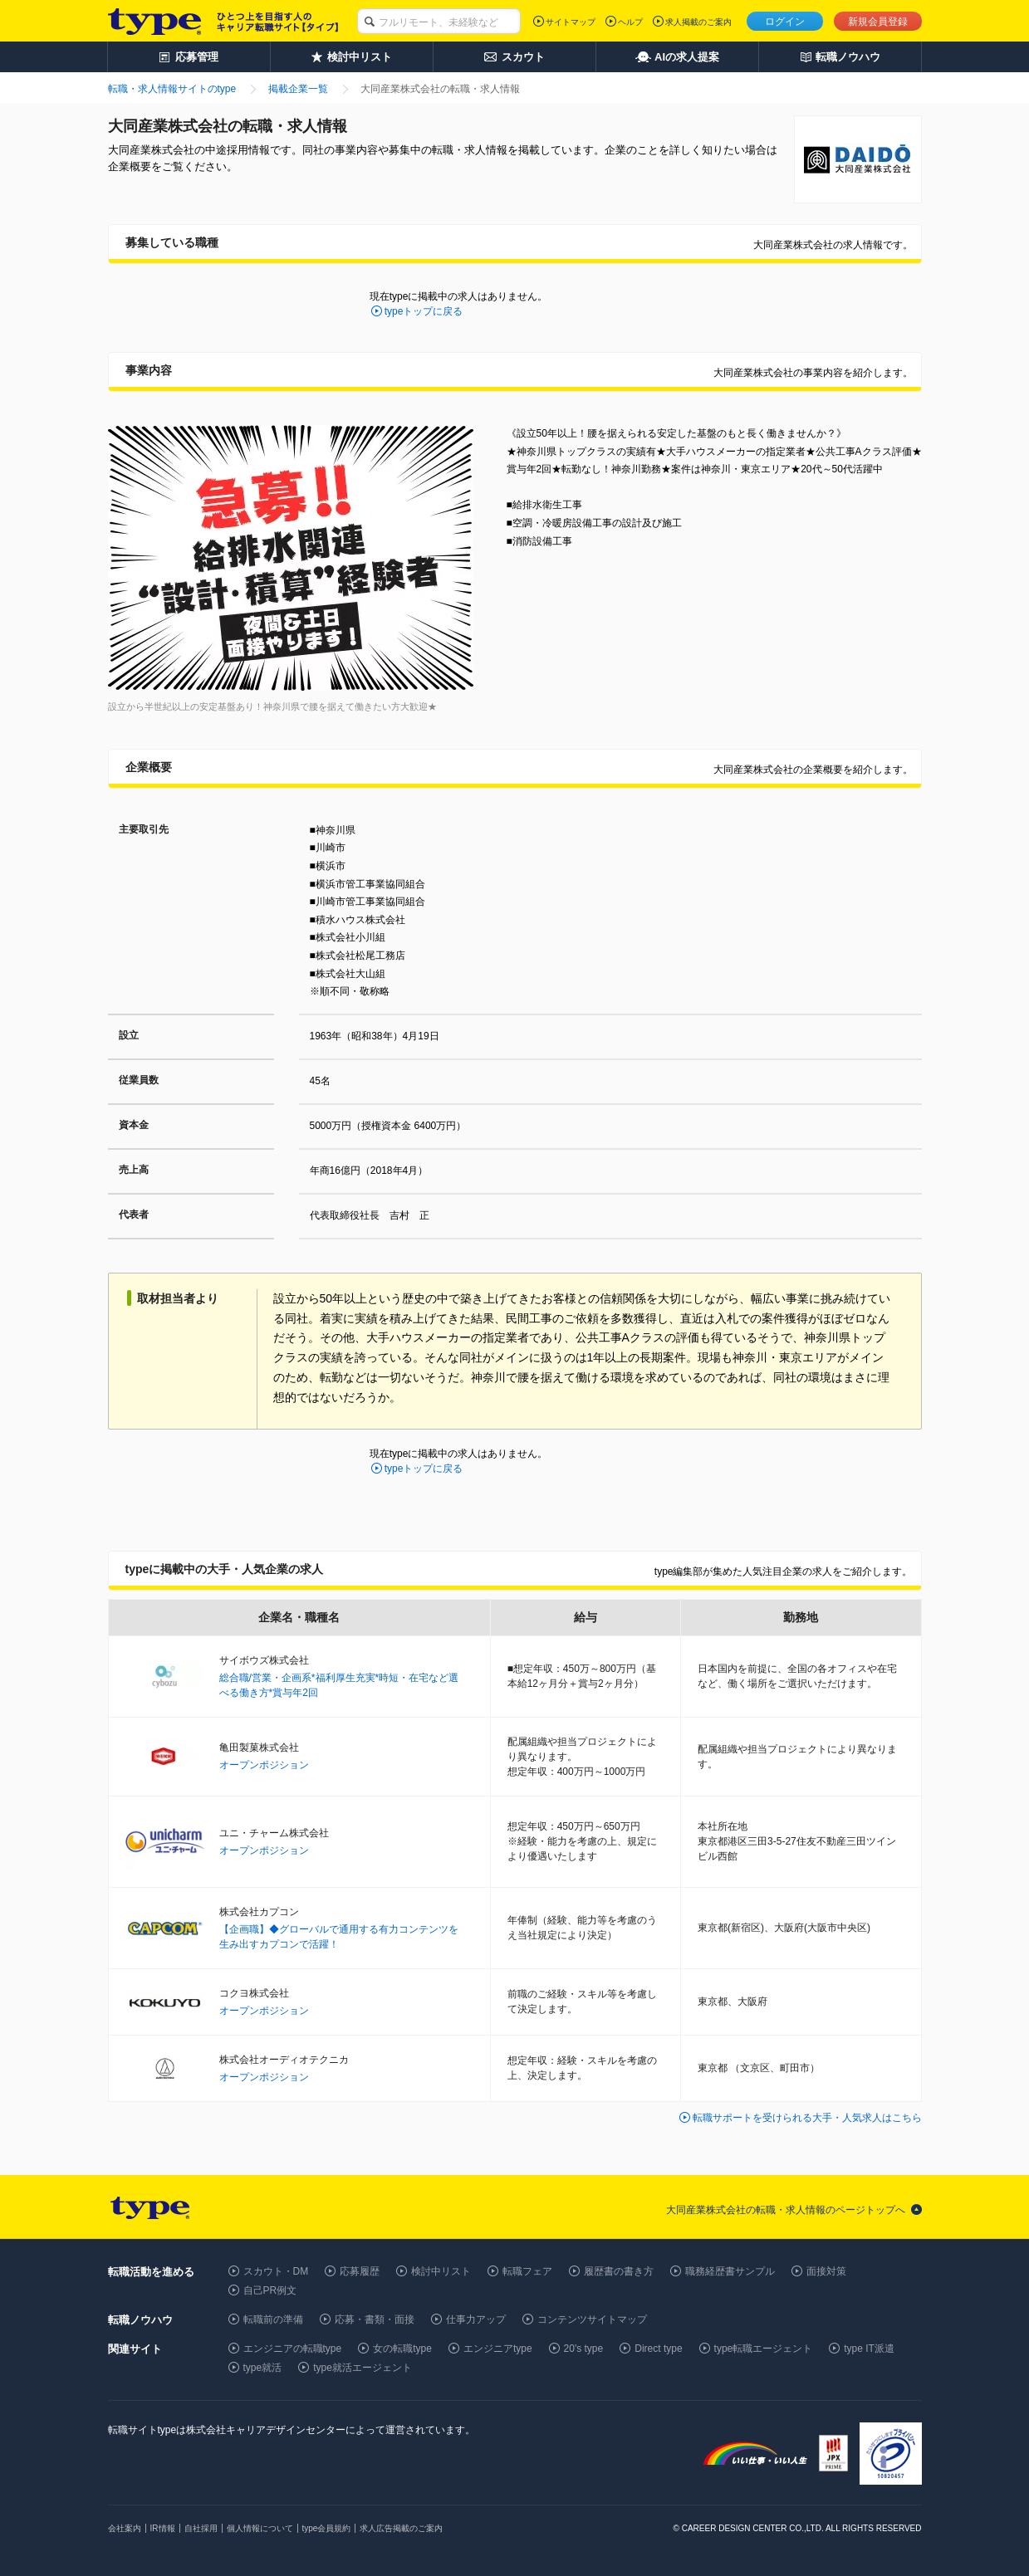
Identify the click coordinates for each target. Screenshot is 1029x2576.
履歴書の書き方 (619, 2271)
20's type (584, 2348)
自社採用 (201, 2528)
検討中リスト (441, 2271)
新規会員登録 (878, 21)
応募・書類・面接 (374, 2319)
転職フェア (527, 2271)
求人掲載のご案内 (698, 22)
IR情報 (162, 2528)
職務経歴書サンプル (730, 2271)
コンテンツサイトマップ (592, 2319)
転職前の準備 (273, 2319)
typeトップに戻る (424, 311)
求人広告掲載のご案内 (401, 2528)
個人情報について (260, 2528)
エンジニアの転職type (292, 2348)
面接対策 (826, 2271)
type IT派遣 (869, 2348)
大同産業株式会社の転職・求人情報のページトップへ (785, 2210)
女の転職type (402, 2348)
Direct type (658, 2348)
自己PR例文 (270, 2290)
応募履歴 (360, 2271)
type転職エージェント (763, 2348)
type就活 (262, 2367)
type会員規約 (326, 2528)
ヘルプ (630, 22)
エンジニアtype (497, 2348)
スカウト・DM (276, 2271)
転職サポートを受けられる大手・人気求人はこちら (807, 2118)
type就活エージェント (362, 2367)
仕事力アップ (476, 2319)
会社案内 (124, 2528)
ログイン (785, 21)
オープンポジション (264, 1765)
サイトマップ (570, 22)
